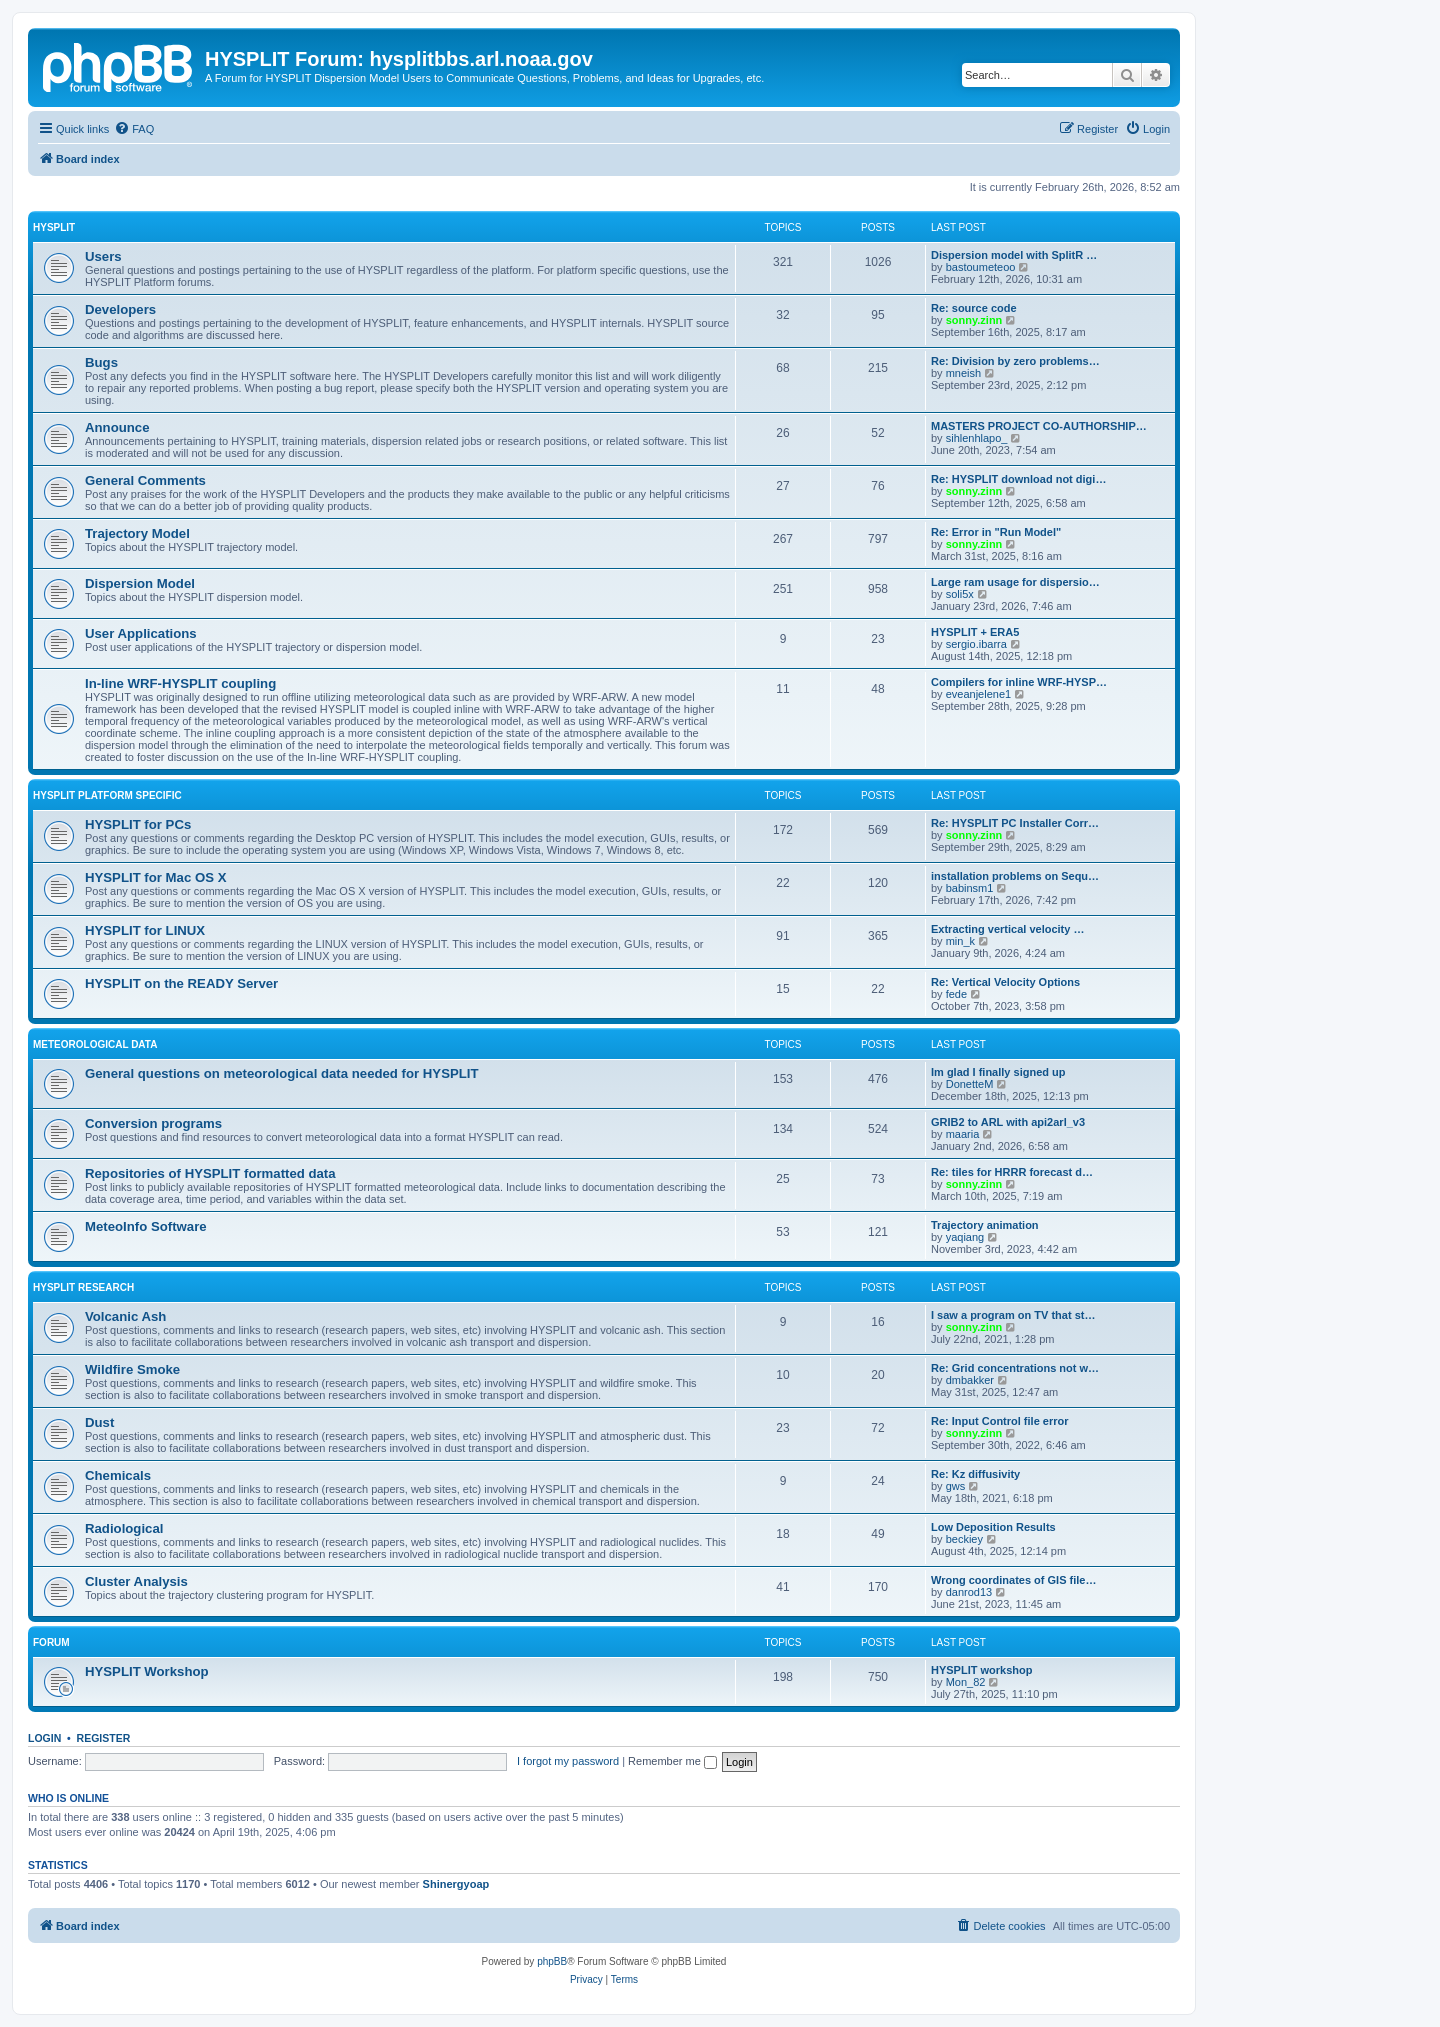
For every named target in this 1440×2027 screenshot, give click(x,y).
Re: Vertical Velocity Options (1005, 982)
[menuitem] (134, 129)
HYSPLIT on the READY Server (181, 983)
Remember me (672, 1761)
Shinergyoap (456, 1884)
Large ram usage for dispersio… (1015, 582)
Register (104, 1738)
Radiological (124, 1528)
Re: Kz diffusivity (975, 1474)
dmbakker (970, 1380)
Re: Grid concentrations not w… (1015, 1368)
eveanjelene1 (978, 694)
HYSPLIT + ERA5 (975, 632)
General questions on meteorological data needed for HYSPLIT (282, 1073)
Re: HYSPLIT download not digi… (1018, 479)
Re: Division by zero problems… (1015, 361)
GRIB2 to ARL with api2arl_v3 (1008, 1122)
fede (956, 994)
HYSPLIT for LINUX (145, 930)
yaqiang (965, 1237)
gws (956, 1486)
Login (44, 1738)
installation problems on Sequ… (1015, 876)
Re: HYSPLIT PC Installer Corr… (1015, 823)
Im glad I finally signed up (998, 1072)
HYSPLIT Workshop (147, 1671)
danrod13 (969, 1592)
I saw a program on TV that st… (1013, 1315)
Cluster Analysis (136, 1581)
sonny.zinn (974, 320)
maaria (963, 1134)
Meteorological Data (95, 1044)
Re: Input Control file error (1000, 1421)
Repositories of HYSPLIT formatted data (210, 1173)
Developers (120, 309)
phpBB (552, 1961)
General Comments (145, 480)
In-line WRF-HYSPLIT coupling (180, 683)
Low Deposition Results (993, 1527)
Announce (117, 427)
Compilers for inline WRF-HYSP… (1019, 682)
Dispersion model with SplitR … (1014, 255)
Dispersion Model (140, 583)
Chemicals (118, 1475)
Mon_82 (966, 1682)
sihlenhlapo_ (977, 438)
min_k (960, 941)
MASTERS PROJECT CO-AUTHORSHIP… (1039, 426)
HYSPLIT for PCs (138, 824)
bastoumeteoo (981, 267)
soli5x (960, 594)
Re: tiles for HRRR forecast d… (1012, 1172)
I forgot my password (568, 1761)
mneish (963, 373)
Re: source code (974, 308)
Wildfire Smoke (132, 1369)
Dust (99, 1422)
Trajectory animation (985, 1225)
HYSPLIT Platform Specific (107, 795)
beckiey (964, 1539)
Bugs (101, 362)
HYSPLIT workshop (981, 1670)
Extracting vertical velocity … (1007, 929)
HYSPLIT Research (83, 1287)
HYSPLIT (54, 227)
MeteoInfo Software (146, 1226)
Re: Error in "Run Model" (996, 532)
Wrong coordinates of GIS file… (1013, 1580)
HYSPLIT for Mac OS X (155, 877)
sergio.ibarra (976, 644)
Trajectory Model (137, 533)
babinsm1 (970, 888)
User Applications (141, 633)
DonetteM (970, 1084)
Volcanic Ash (125, 1316)
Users (103, 256)
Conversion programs (153, 1123)
